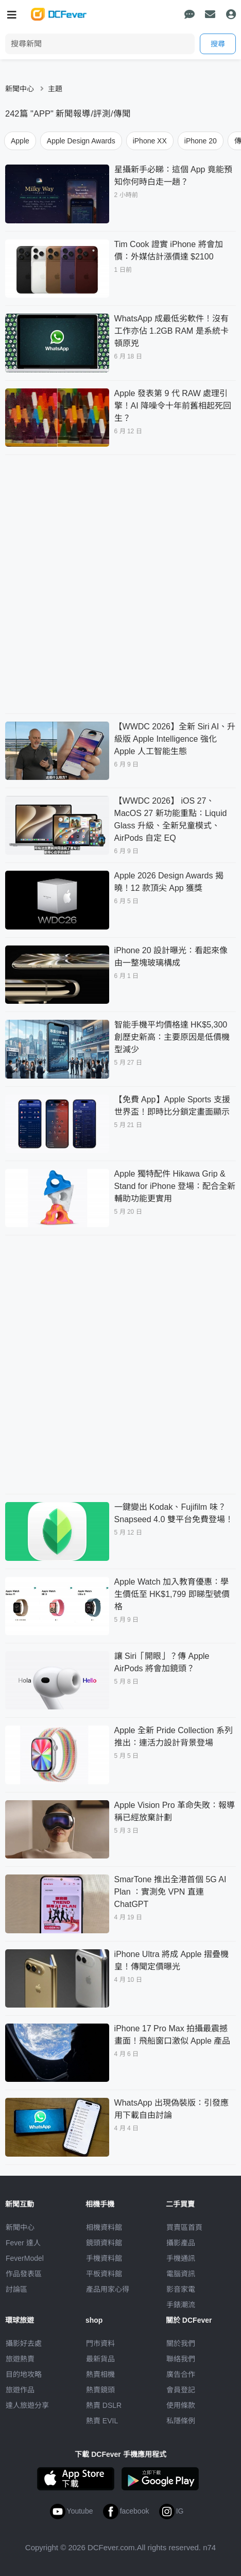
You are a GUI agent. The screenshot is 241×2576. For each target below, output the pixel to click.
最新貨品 (100, 2359)
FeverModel (25, 2258)
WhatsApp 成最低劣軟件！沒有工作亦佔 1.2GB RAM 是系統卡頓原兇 (171, 331)
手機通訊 (180, 2258)
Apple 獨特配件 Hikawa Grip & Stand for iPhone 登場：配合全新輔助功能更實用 (175, 1186)
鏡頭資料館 (104, 2243)
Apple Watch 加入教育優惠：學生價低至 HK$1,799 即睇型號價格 (172, 1594)
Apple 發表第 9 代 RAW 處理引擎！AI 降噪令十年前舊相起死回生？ (173, 405)
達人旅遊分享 (27, 2405)
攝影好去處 (24, 2343)
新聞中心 (19, 89)
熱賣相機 (100, 2374)
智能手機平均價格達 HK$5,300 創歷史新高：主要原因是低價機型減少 (172, 1037)
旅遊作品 (20, 2390)
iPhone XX (150, 141)
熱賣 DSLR (104, 2405)
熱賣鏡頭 (100, 2390)
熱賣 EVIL (102, 2421)
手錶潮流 (180, 2305)
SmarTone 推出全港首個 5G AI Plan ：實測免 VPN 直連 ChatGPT (170, 1892)
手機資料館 (104, 2258)
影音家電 (180, 2289)
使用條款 (180, 2405)
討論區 (16, 2289)
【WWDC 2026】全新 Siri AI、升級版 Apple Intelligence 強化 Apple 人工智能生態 (175, 739)
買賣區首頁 (184, 2227)
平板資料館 (104, 2274)
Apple (20, 141)
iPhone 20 (200, 141)
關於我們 (180, 2343)
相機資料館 (104, 2227)
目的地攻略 (24, 2374)
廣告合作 (180, 2374)
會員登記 (180, 2390)
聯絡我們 (180, 2359)
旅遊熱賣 (20, 2359)
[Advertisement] (120, 583)
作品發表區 (24, 2274)
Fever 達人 (23, 2243)
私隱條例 (180, 2421)
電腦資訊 (180, 2274)
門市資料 (100, 2343)
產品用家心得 (107, 2289)
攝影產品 (180, 2243)
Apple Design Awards (81, 141)
